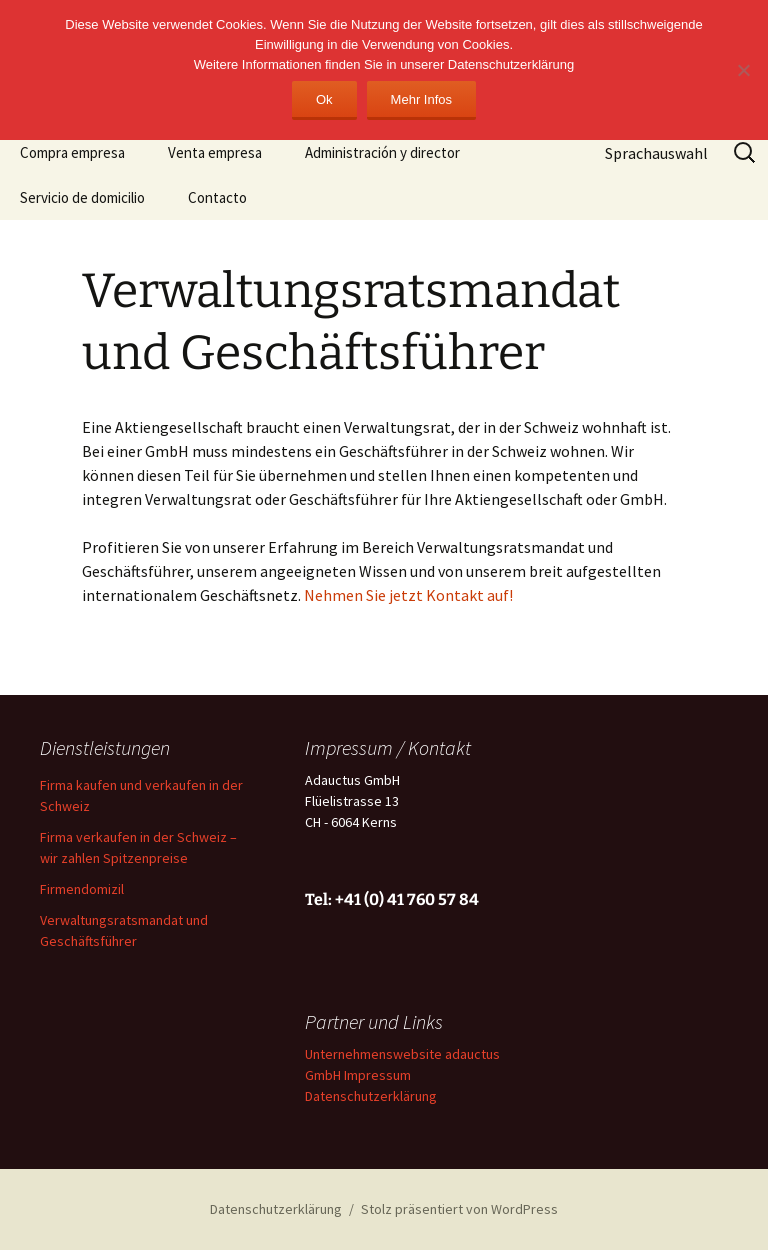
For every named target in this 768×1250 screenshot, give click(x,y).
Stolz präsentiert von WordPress (459, 1209)
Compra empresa (72, 152)
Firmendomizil (82, 889)
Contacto (217, 197)
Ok (324, 99)
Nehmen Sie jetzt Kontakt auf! (408, 595)
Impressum (377, 1075)
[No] (743, 70)
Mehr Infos (421, 99)
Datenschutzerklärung (371, 1096)
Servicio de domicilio (82, 197)
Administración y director (382, 152)
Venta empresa (215, 152)
